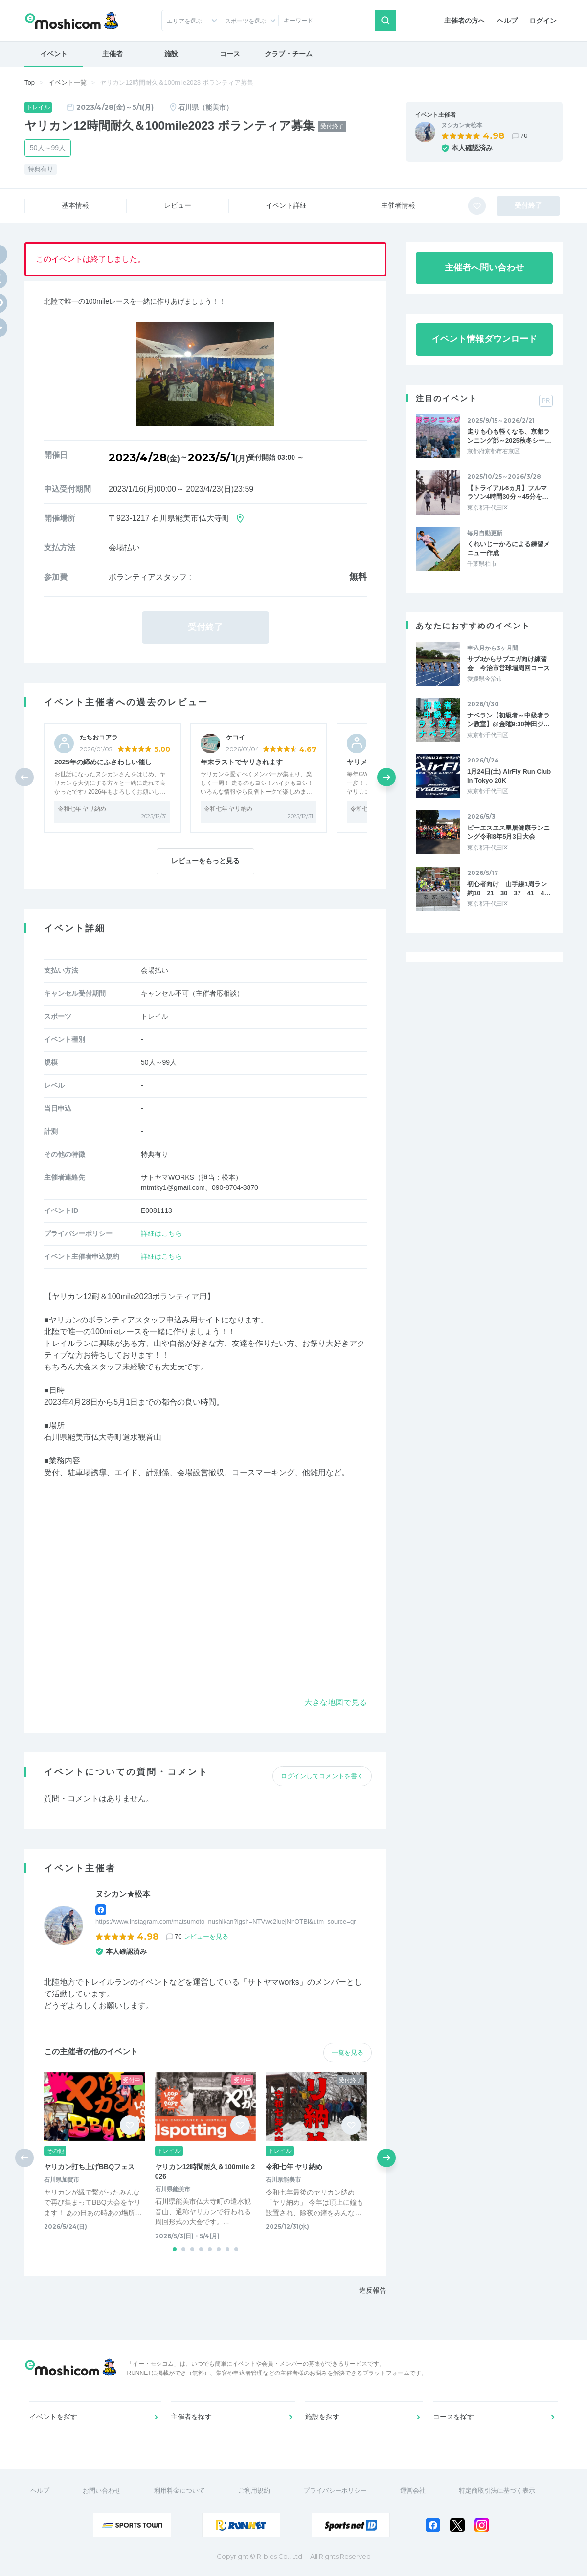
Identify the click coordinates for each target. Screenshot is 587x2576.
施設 (171, 54)
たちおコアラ (99, 737)
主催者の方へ (464, 20)
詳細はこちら (161, 1233)
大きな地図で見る (335, 1702)
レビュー (177, 205)
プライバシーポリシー (335, 2490)
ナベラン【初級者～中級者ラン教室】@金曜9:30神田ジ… (508, 720)
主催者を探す (191, 2416)
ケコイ (235, 737)
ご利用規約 (254, 2490)
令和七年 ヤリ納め (82, 809)
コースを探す (453, 2416)
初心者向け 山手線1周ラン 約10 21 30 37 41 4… (510, 888)
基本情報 (75, 205)
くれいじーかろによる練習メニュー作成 (508, 548)
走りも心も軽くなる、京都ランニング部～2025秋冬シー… (509, 436)
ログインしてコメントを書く (322, 1776)
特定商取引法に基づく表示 (497, 2490)
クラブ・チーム (289, 54)
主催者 (112, 54)
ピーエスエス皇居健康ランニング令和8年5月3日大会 (508, 832)
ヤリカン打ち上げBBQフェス (89, 2167)
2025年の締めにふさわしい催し (103, 762)
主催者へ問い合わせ (484, 267)
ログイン (543, 20)
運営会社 (413, 2490)
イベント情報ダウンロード (484, 339)
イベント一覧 (67, 82)
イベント (54, 54)
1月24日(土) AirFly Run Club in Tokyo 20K (509, 776)
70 (523, 135)
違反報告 (372, 2290)
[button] (386, 777)
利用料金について (179, 2490)
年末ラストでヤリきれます (242, 762)
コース (230, 54)
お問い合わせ (102, 2490)
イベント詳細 (286, 205)
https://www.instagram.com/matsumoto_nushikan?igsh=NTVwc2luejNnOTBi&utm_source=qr (225, 1921)
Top (29, 82)
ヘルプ (507, 20)
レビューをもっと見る (205, 861)
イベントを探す (53, 2416)
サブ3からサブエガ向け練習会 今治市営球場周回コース (508, 663)
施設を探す (322, 2416)
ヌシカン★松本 (461, 125)
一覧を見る (347, 2052)
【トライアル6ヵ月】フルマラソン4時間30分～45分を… (507, 492)
